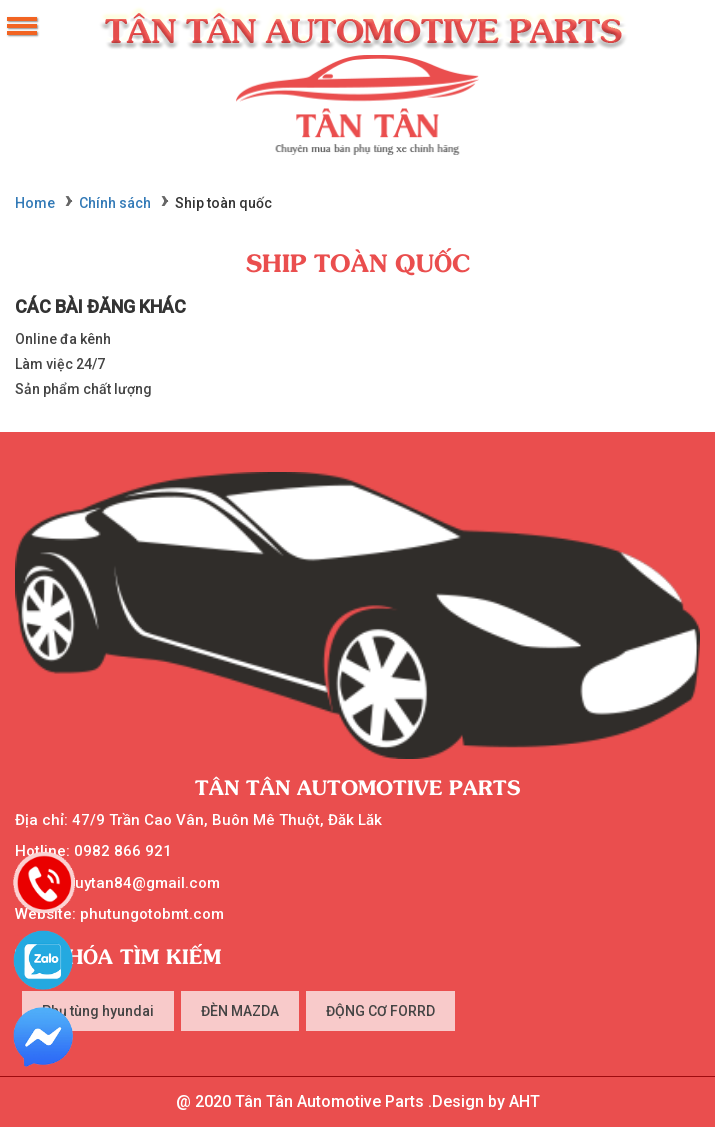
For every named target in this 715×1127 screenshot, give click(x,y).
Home (35, 203)
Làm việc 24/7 (60, 364)
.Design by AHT (482, 1101)
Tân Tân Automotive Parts (358, 786)
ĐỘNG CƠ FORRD (380, 1011)
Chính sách (115, 203)
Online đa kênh (63, 339)
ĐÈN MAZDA (240, 1011)
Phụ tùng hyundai (98, 1011)
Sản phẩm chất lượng (83, 389)
